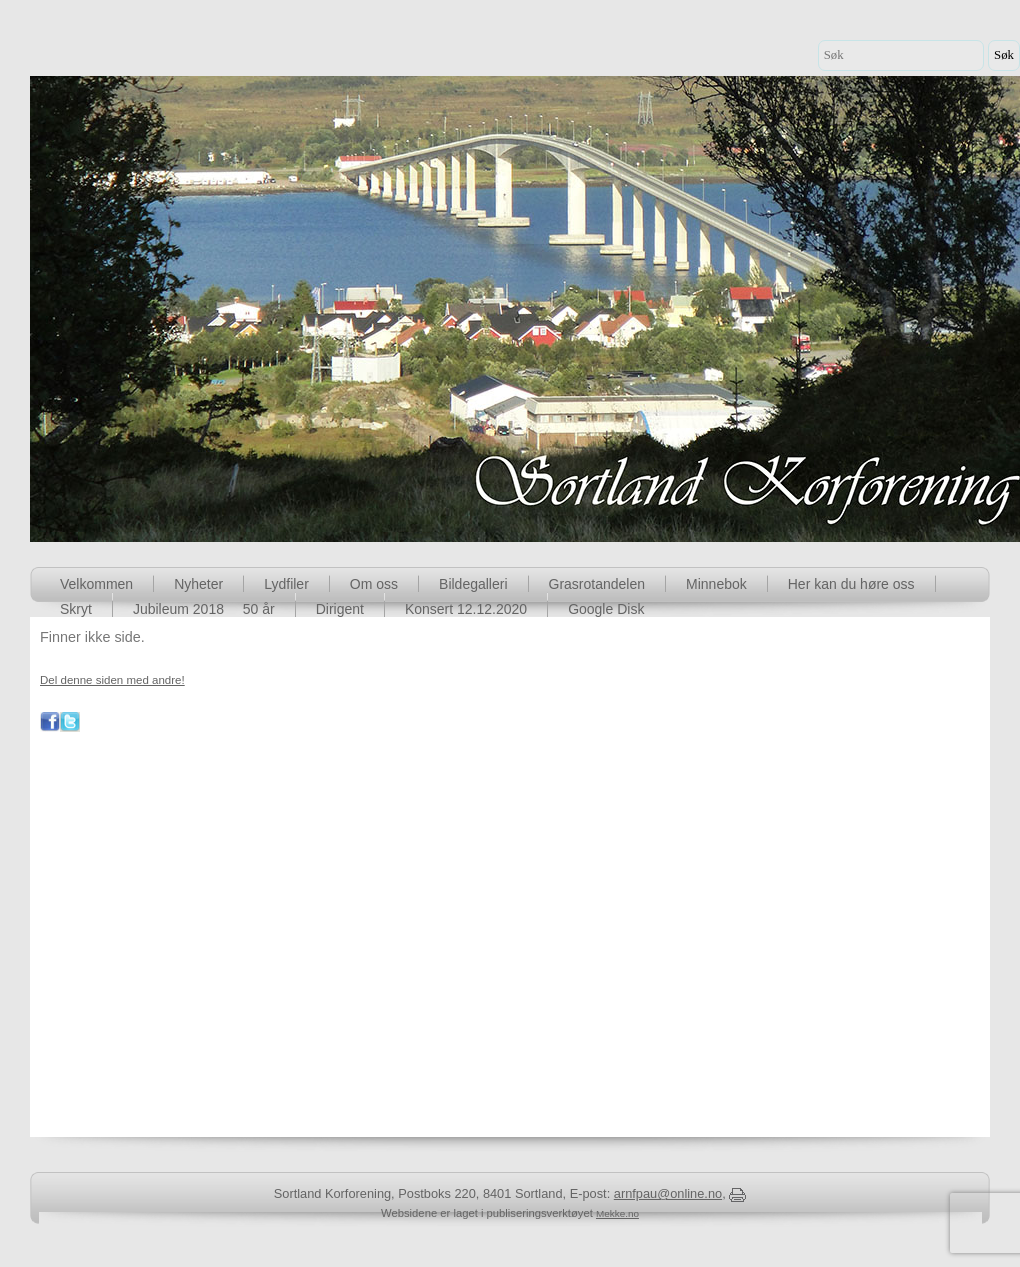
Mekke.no (617, 1213)
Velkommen (96, 584)
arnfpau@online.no (668, 1193)
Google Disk (606, 609)
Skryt (76, 609)
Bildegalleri (473, 584)
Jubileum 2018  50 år (204, 609)
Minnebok (716, 584)
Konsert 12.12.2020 (466, 609)
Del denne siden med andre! (112, 680)
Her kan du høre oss (851, 584)
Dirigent (340, 609)
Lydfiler (286, 584)
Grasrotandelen (597, 584)
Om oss (374, 584)
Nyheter (198, 584)
